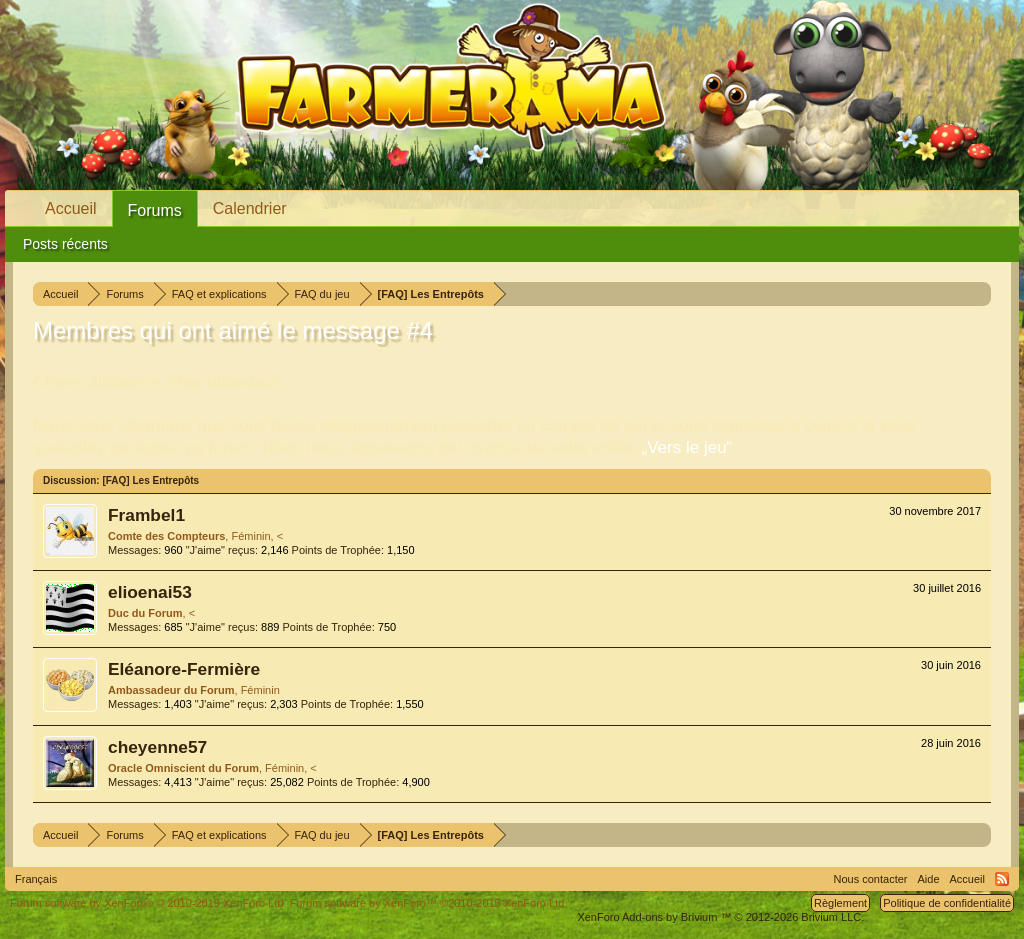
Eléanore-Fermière (184, 669)
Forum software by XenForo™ (429, 903)
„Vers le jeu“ (687, 447)
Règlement (840, 903)
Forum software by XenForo (148, 903)
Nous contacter (871, 879)
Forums (155, 210)
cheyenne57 (157, 747)
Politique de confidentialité (947, 903)
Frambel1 (146, 515)
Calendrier (250, 208)
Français (36, 879)
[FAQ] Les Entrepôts (150, 480)
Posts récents (65, 244)
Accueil (71, 208)
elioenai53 (150, 592)
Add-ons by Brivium (720, 917)
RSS (1002, 879)
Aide (929, 879)
